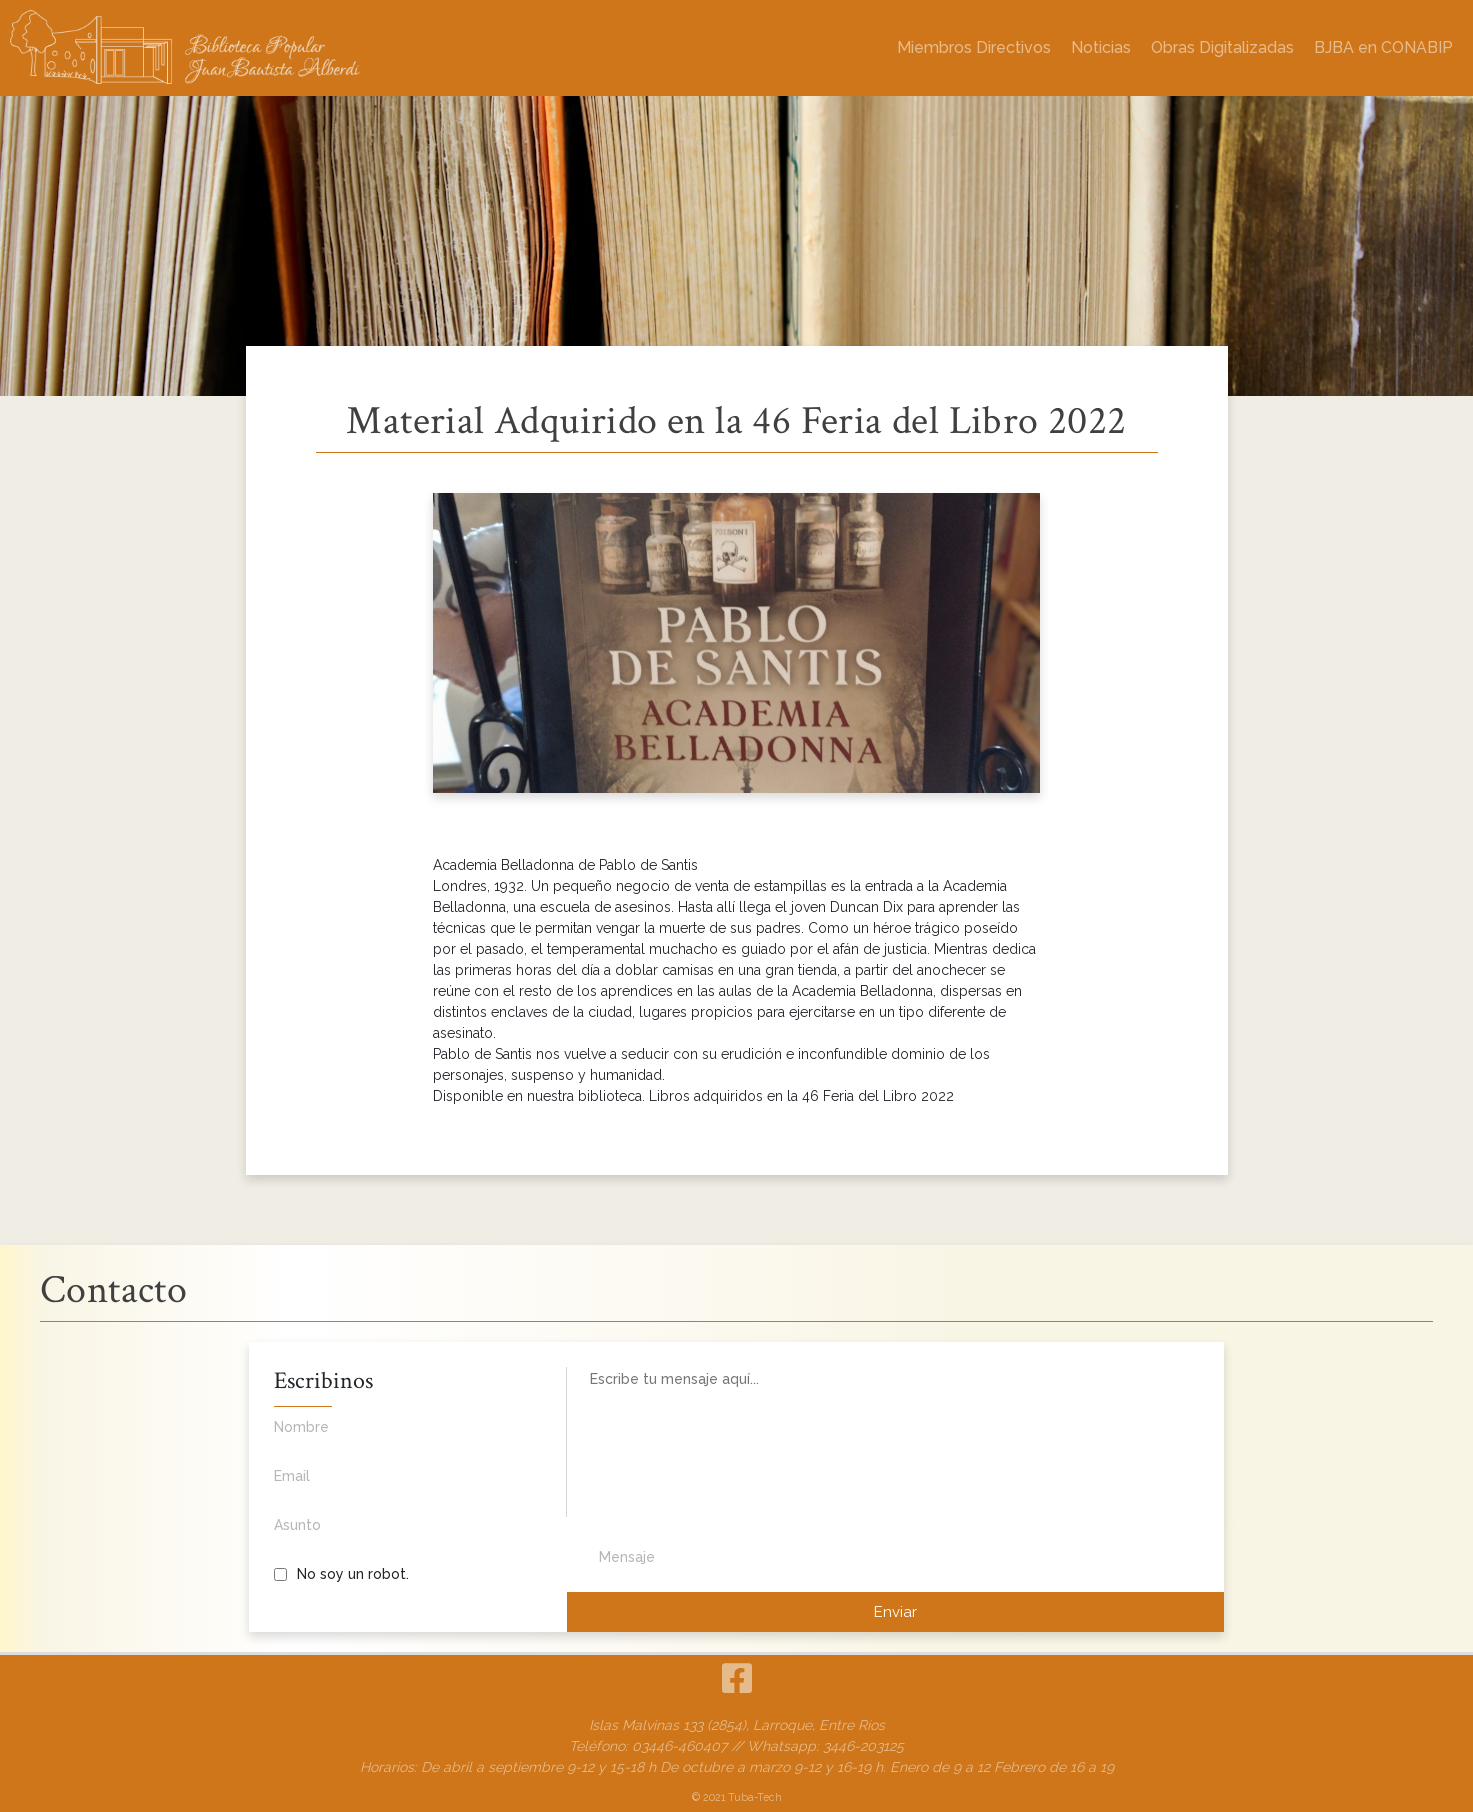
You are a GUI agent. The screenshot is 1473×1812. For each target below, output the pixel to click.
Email (390, 1487)
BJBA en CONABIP (1383, 47)
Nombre (390, 1438)
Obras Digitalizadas (1222, 47)
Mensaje (627, 1557)
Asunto (390, 1536)
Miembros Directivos (974, 47)
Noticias (1101, 47)
